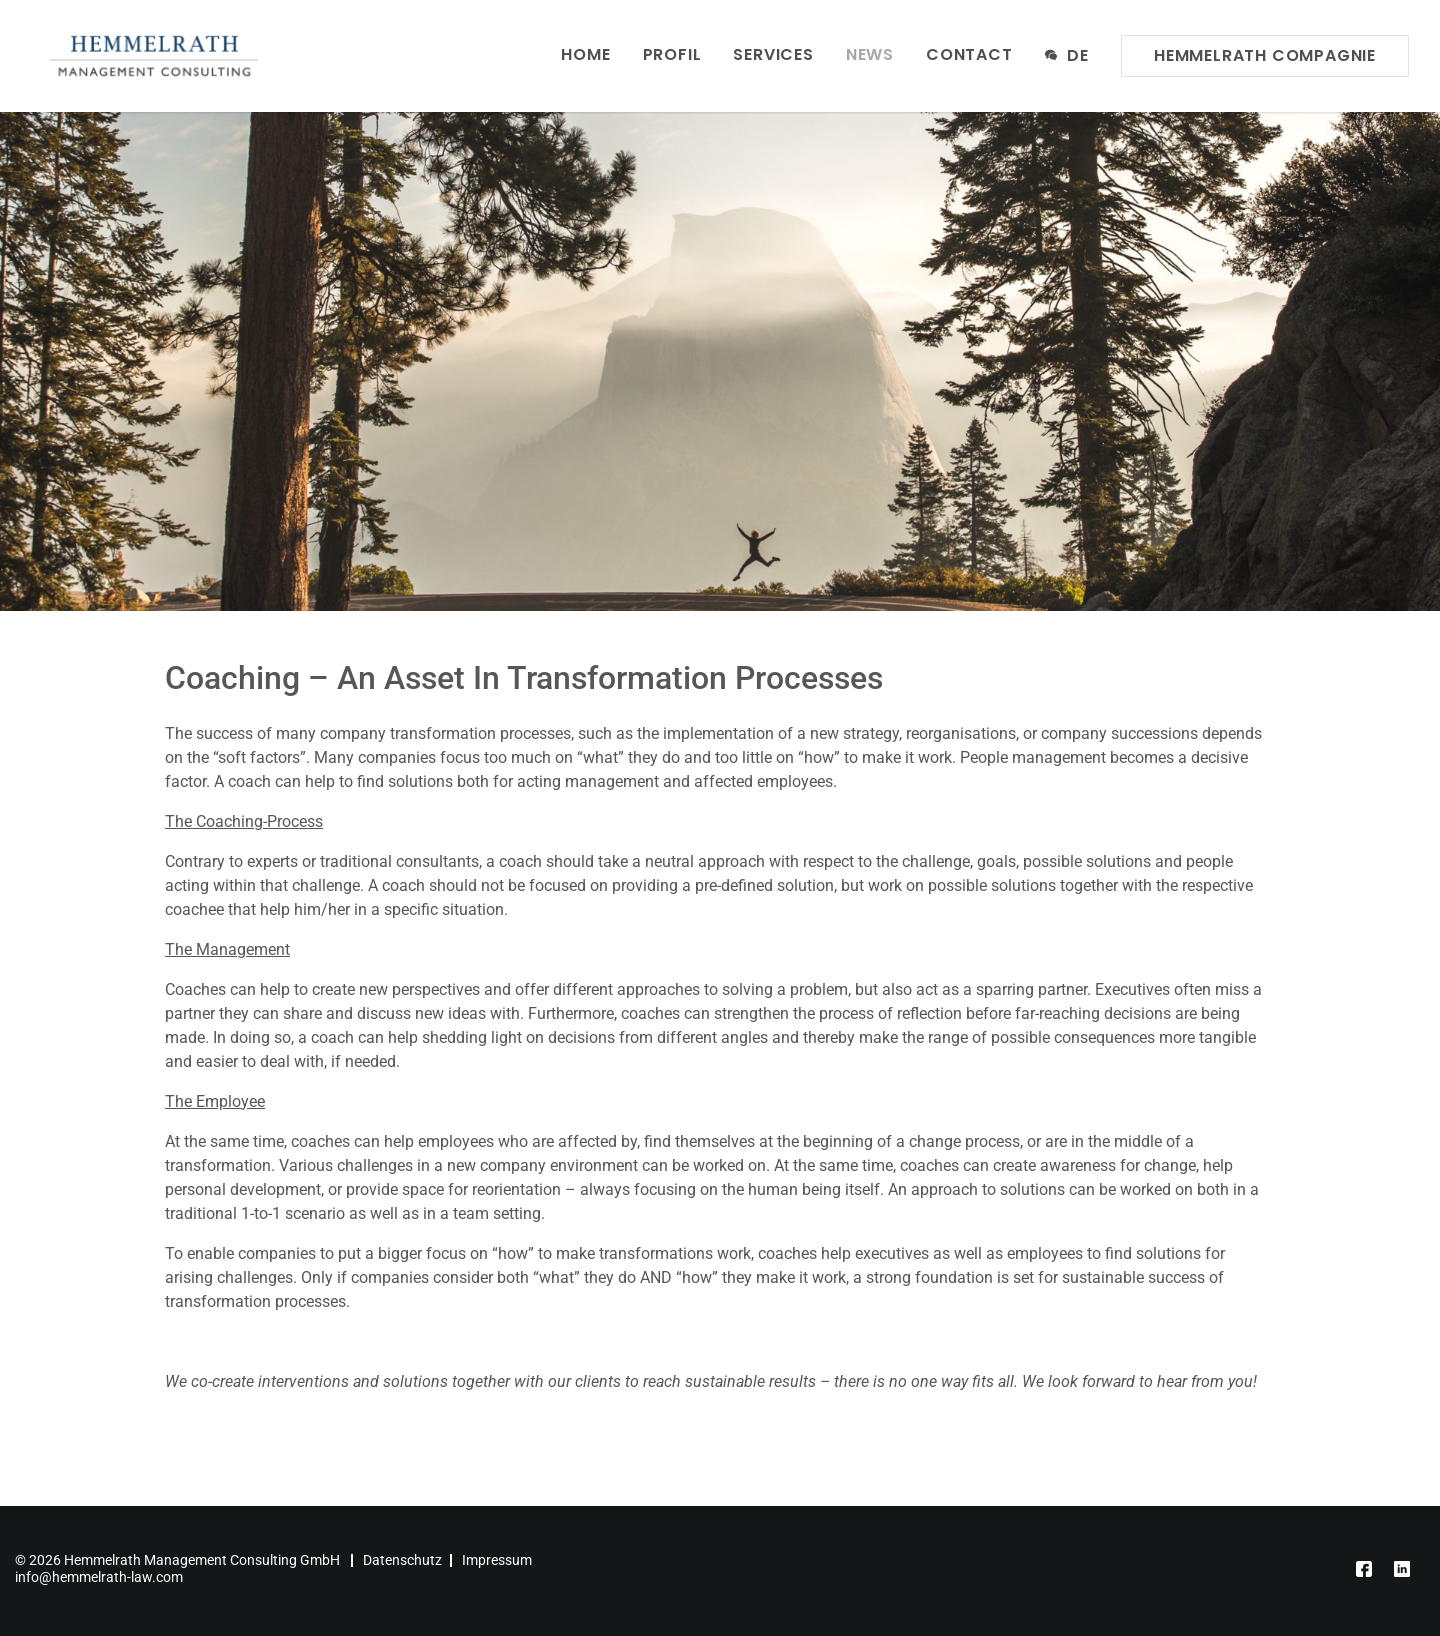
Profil (672, 54)
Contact (969, 54)
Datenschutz (402, 1560)
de (1067, 55)
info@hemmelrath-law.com (99, 1577)
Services (773, 54)
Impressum (497, 1560)
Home (585, 54)
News (870, 54)
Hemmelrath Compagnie (1265, 55)
